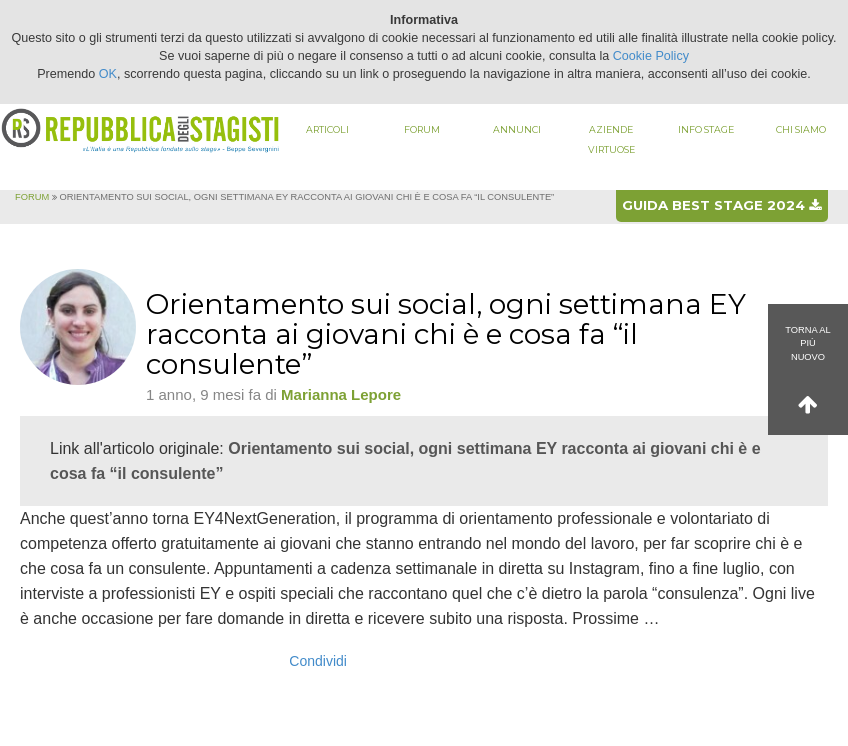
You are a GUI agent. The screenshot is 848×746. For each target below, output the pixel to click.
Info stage (706, 129)
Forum (422, 129)
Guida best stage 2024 (721, 205)
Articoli (327, 129)
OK (108, 74)
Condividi (318, 661)
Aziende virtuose (611, 139)
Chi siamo (801, 129)
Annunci (517, 129)
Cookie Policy (651, 56)
